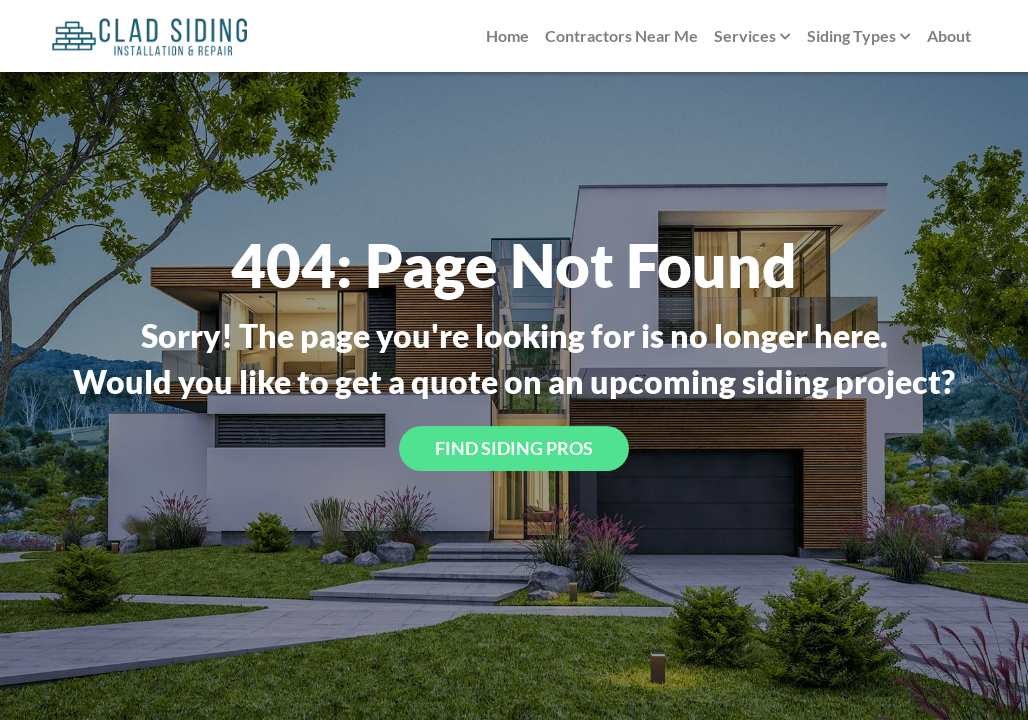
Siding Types (859, 37)
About (949, 35)
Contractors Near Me (621, 35)
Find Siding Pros (514, 448)
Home (507, 35)
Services (752, 37)
